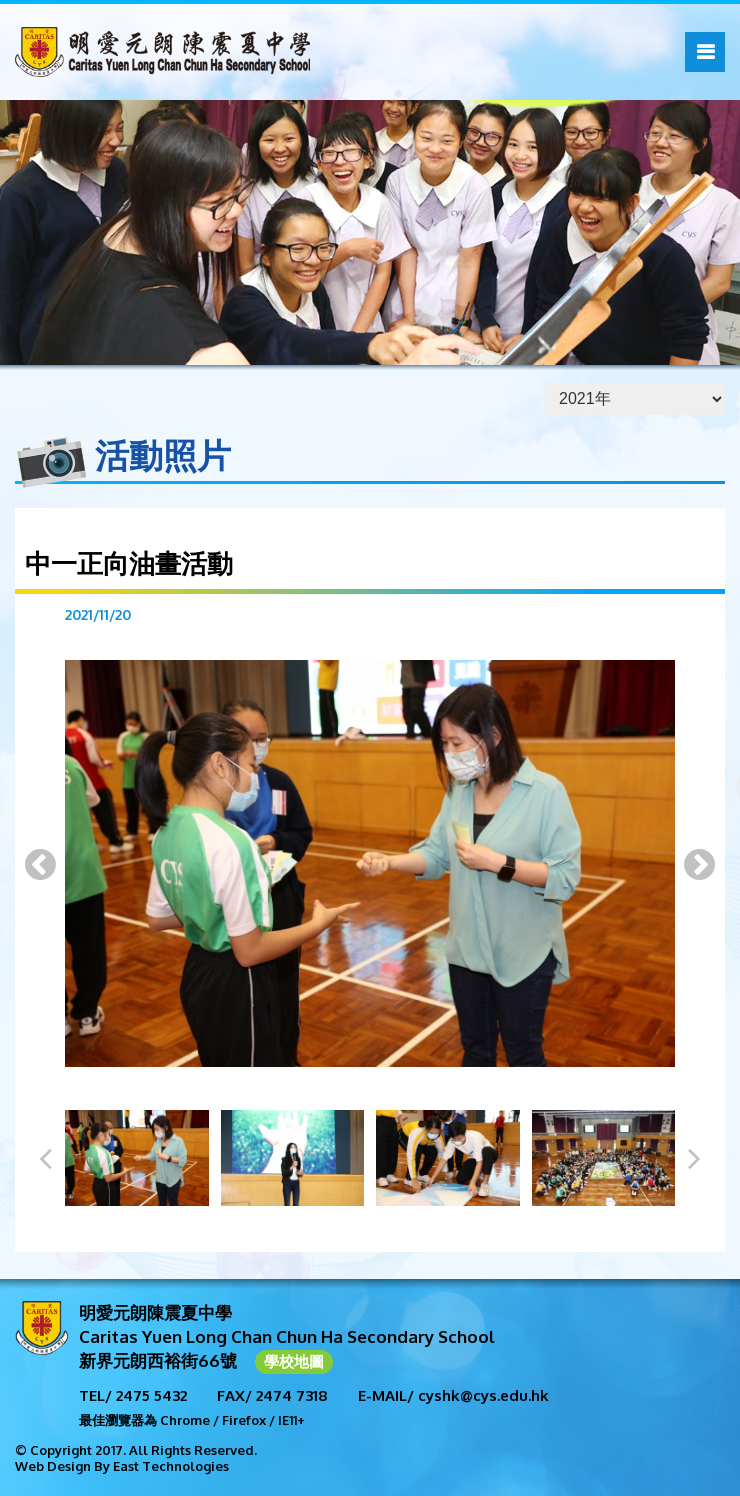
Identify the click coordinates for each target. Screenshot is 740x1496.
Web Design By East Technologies (122, 1466)
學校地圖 (294, 1361)
